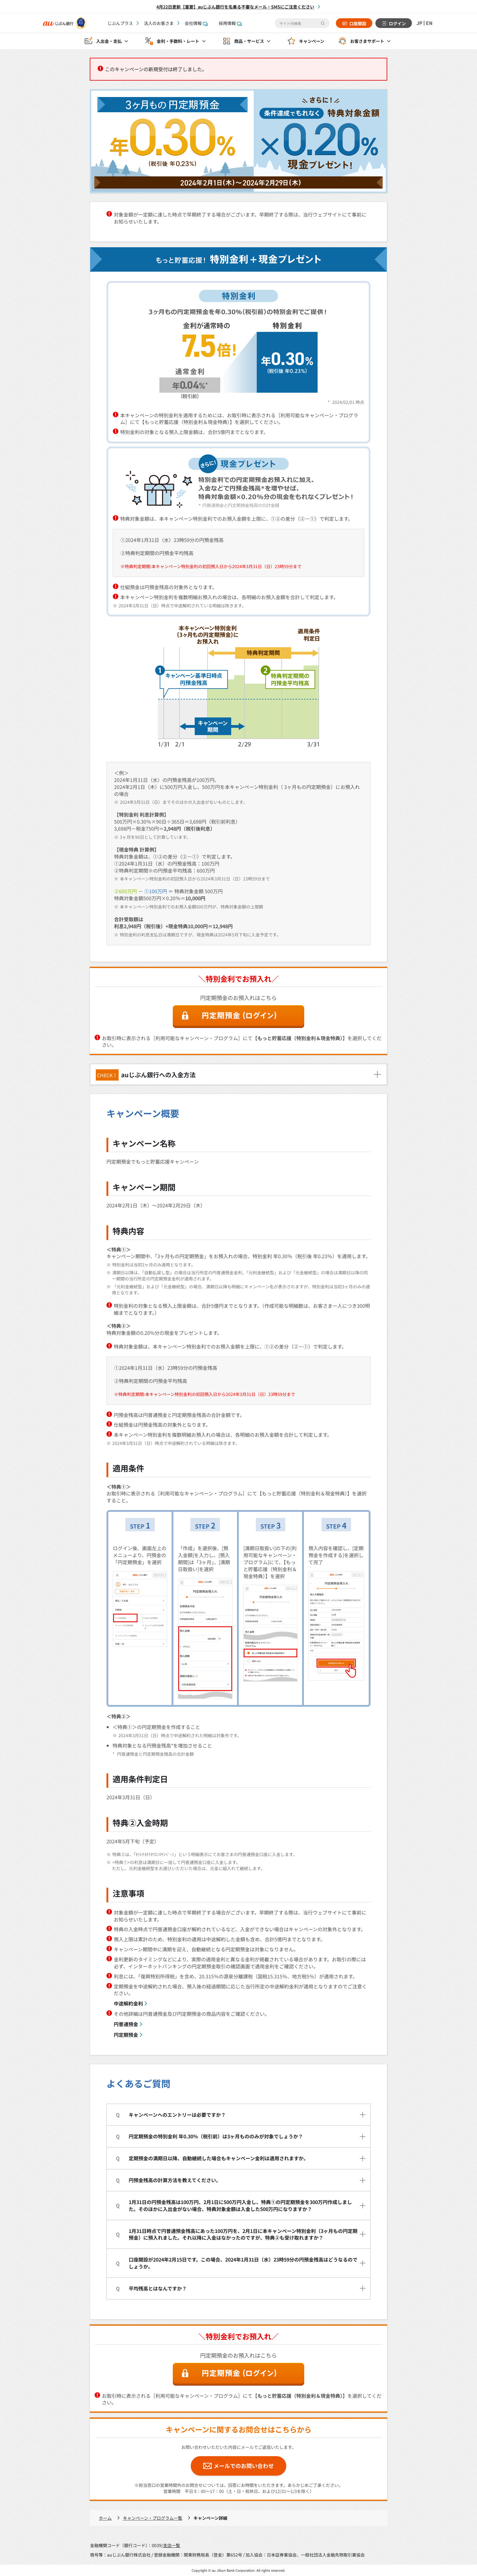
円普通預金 (126, 2024)
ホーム (105, 2518)
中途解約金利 (128, 2003)
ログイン (397, 23)
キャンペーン (311, 41)
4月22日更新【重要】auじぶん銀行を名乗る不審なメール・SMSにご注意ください (235, 7)
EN (429, 23)
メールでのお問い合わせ (244, 2466)
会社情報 (196, 23)
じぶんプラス (120, 23)
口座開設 (357, 23)
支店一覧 (171, 2545)
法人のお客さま (159, 23)
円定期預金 (126, 2034)
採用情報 (230, 23)
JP (419, 23)
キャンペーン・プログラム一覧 (152, 2518)
